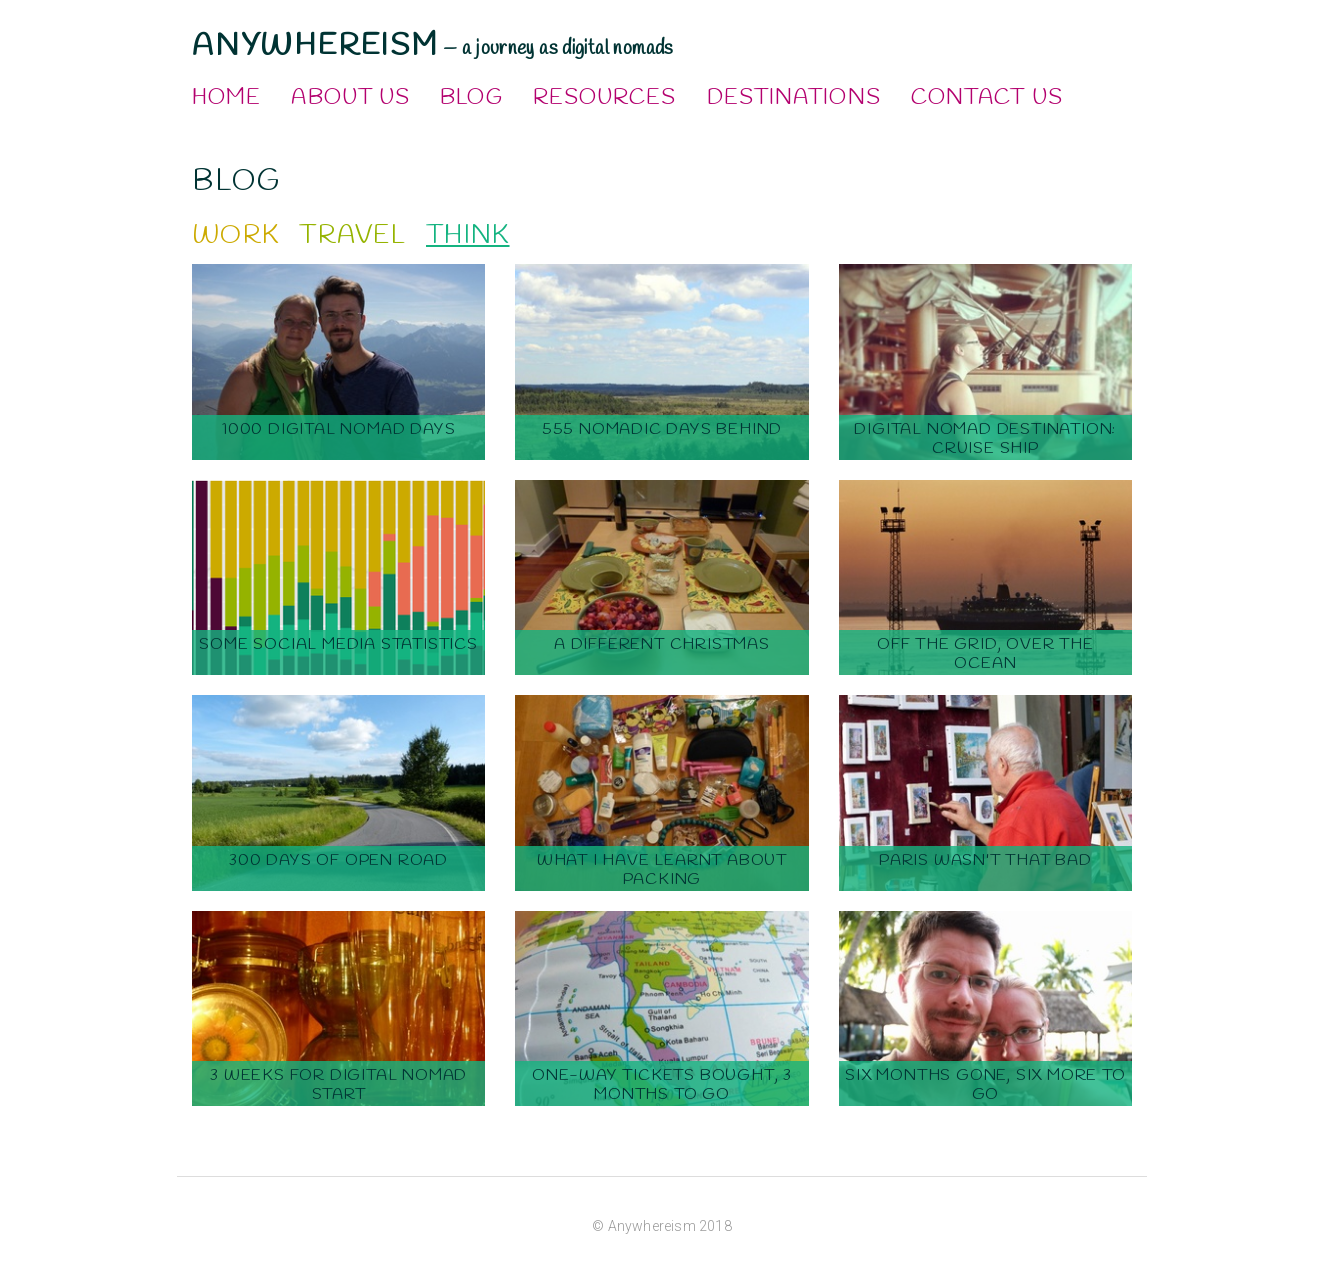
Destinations (794, 98)
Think (468, 236)
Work (235, 236)
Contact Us (987, 98)
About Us (350, 98)
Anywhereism (315, 46)
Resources (605, 98)
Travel (352, 236)
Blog (471, 98)
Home (226, 98)
